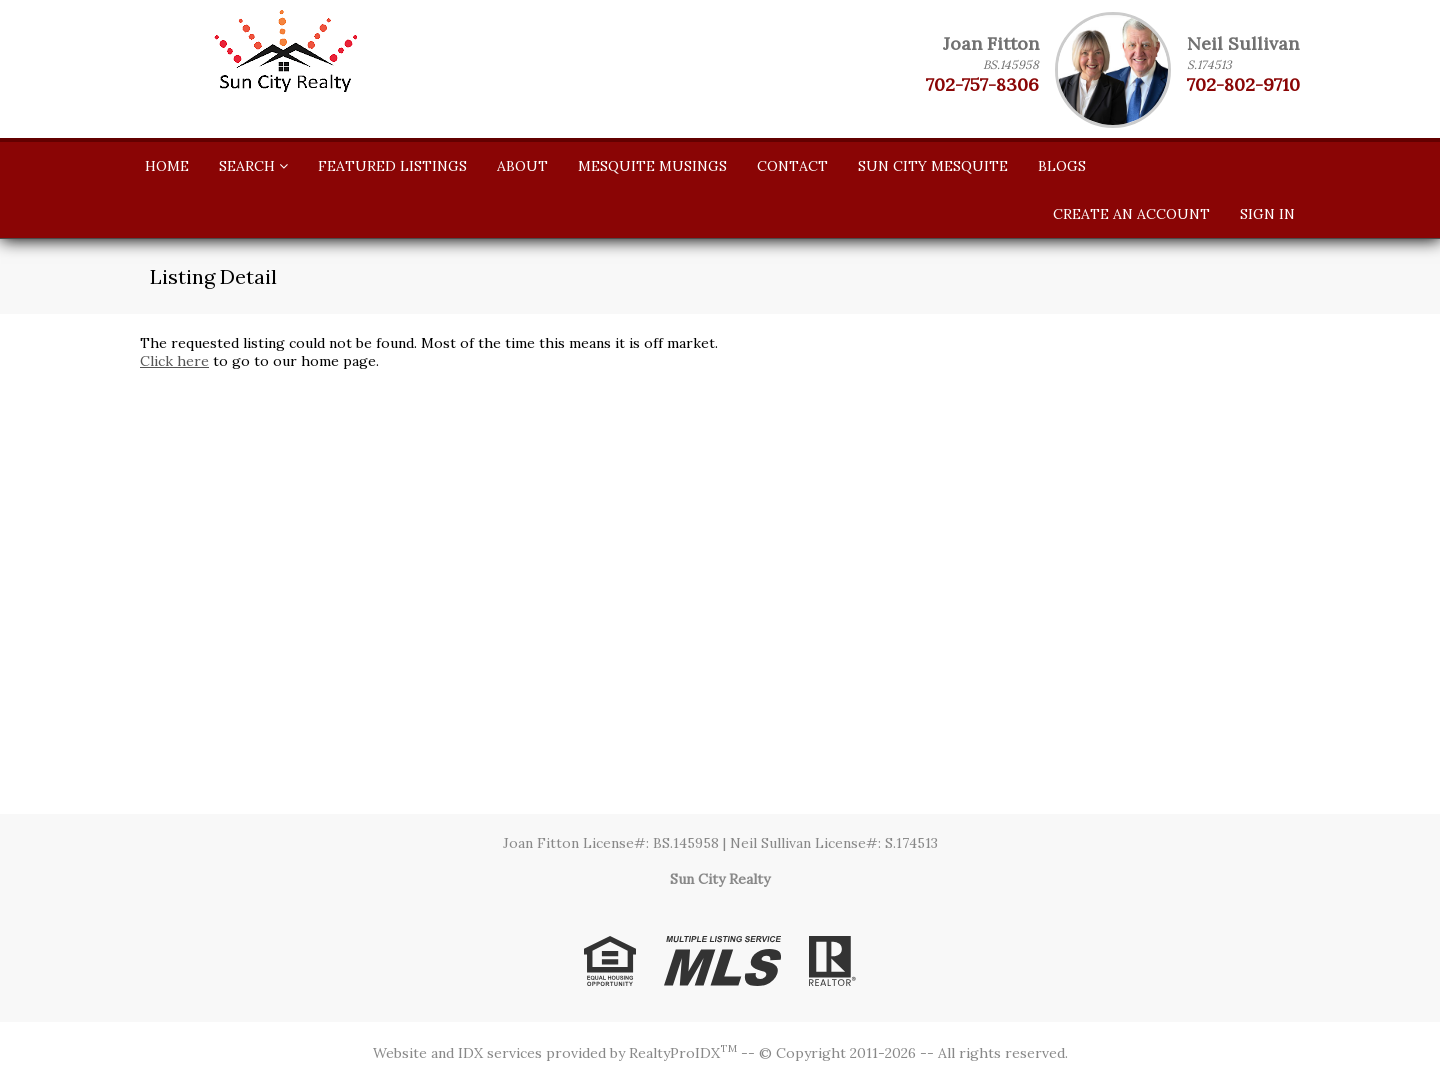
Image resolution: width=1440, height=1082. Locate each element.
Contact (792, 166)
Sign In (1267, 214)
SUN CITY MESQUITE (933, 166)
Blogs (1062, 166)
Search (253, 166)
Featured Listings (392, 166)
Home (167, 166)
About (522, 166)
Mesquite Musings (652, 166)
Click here (174, 361)
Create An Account (1131, 214)
